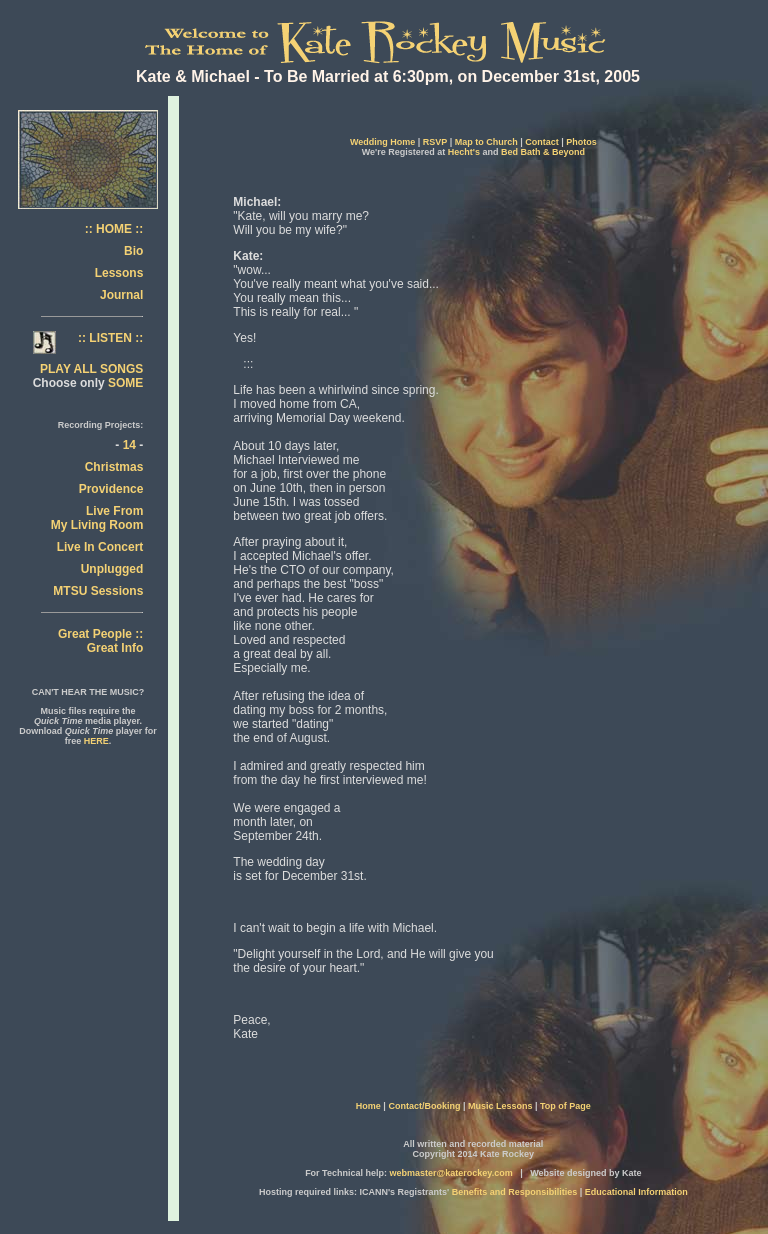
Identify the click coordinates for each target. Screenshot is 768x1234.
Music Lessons (501, 1106)
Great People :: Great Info (100, 641)
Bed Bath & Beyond (543, 152)
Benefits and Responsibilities (515, 1192)
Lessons (119, 273)
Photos (581, 142)
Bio (133, 251)
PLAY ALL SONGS (91, 369)
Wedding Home (382, 142)
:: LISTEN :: (110, 338)
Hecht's (464, 152)
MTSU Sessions (98, 591)
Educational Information (636, 1192)
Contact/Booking (424, 1106)
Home (368, 1106)
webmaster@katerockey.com (450, 1173)
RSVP (435, 142)
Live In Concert (100, 547)
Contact (542, 142)
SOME (125, 383)
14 (129, 445)
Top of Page (565, 1106)
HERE (96, 741)
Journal (121, 295)
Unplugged (112, 569)
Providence (111, 489)
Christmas (114, 467)
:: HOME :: (114, 229)
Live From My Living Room (97, 518)
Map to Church (486, 142)
